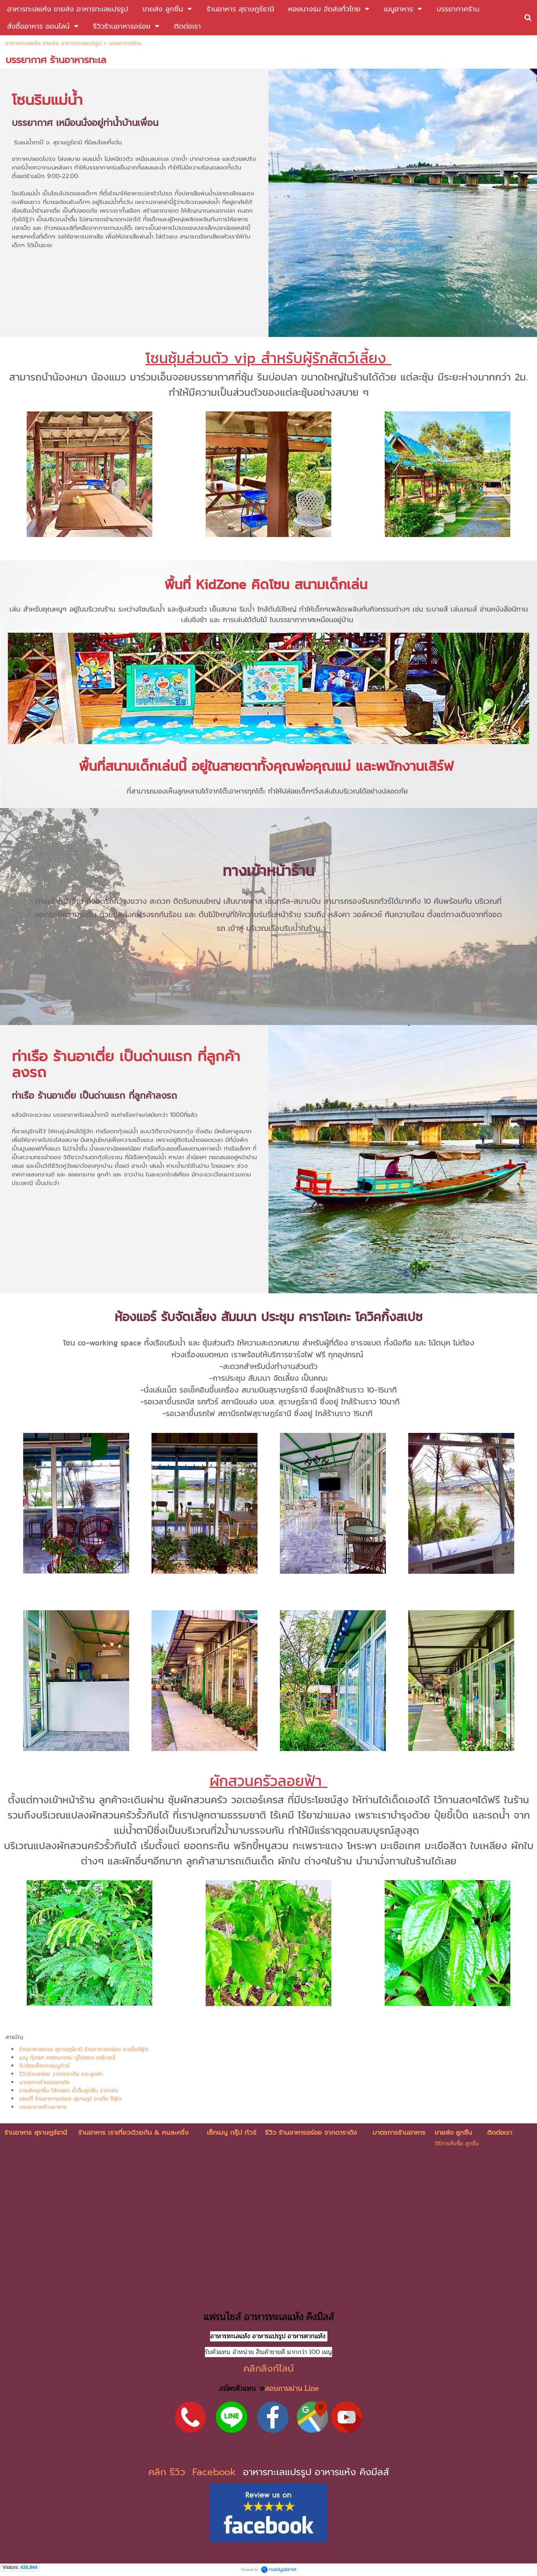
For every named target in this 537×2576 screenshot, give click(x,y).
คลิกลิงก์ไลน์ (268, 2368)
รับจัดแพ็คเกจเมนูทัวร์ (44, 2066)
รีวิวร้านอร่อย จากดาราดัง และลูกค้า (61, 2074)
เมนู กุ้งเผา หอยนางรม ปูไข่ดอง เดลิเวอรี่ (67, 2058)
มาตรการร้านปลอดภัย (44, 2082)
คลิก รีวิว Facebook (193, 2472)
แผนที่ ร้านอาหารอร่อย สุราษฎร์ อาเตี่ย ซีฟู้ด (70, 2099)
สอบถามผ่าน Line (291, 2388)
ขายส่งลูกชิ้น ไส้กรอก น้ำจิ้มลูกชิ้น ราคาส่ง (68, 2090)
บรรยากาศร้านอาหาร (43, 2107)
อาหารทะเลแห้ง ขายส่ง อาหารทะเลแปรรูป (53, 43)
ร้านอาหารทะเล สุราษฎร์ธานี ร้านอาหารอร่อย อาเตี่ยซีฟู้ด (83, 2049)
